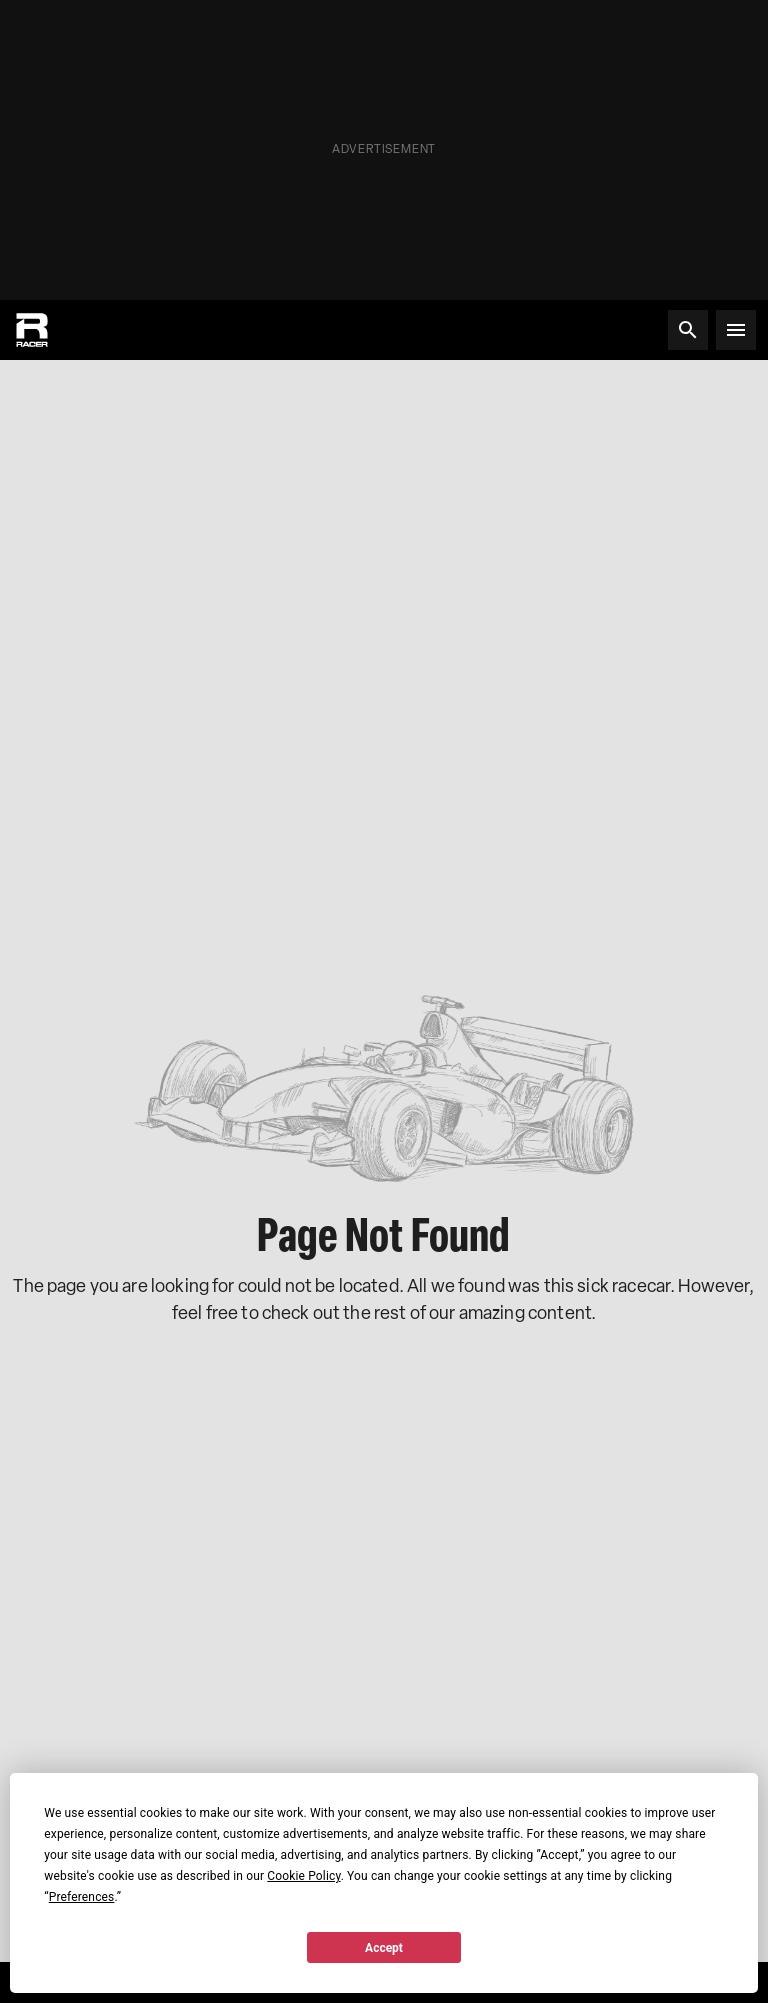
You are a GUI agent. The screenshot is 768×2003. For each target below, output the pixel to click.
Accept (384, 1948)
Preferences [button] (82, 1897)
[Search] (688, 330)
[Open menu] (736, 330)
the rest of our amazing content (467, 1313)
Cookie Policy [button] (303, 1876)
